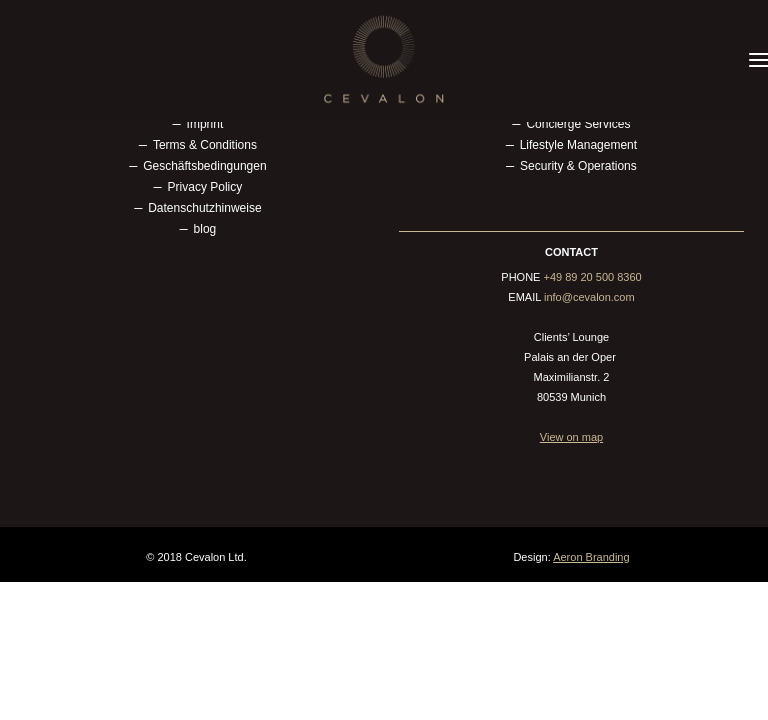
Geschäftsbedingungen (204, 166)
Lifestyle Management (578, 145)
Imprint (205, 124)
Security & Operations (578, 166)
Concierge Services (578, 124)
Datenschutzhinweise (204, 208)
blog (205, 229)
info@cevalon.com (589, 297)
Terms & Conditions (205, 145)
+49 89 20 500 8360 (593, 277)
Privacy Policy (205, 187)
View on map (571, 437)
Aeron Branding (591, 557)
